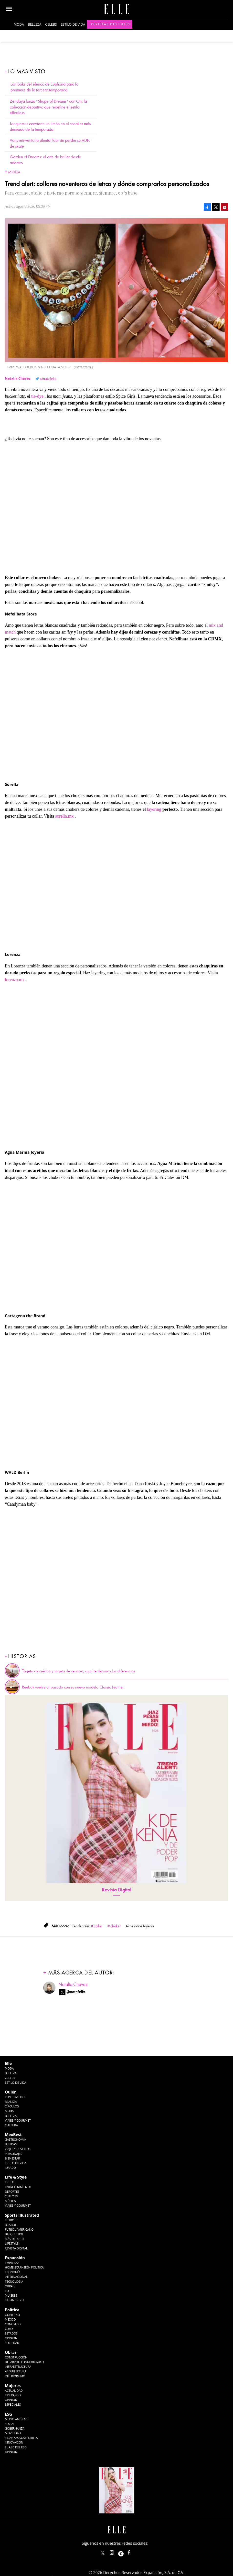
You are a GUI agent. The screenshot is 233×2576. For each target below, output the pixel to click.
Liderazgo (13, 2395)
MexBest (13, 2134)
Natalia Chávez (73, 1984)
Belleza (34, 24)
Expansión (15, 2257)
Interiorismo (15, 2376)
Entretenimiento (18, 2187)
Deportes (12, 2192)
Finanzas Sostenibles (21, 2438)
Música (10, 2201)
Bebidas (11, 2144)
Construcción (16, 2357)
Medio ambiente (17, 2419)
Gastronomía (15, 2140)
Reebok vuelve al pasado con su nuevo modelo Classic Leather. (73, 1687)
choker (115, 1926)
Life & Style (16, 2177)
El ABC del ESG (16, 2447)
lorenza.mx (14, 979)
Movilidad (13, 2433)
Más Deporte (15, 2239)
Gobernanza (14, 2428)
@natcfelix (48, 378)
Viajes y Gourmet (18, 2120)
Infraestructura (18, 2367)
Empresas (12, 2263)
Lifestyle (11, 2243)
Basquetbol (14, 2234)
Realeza (11, 2102)
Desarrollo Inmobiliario (24, 2362)
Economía (13, 2272)
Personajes (13, 2154)
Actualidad (14, 2391)
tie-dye (37, 396)
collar (98, 1926)
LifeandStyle (15, 2300)
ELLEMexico (102, 2552)
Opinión (11, 2338)
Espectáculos (15, 2097)
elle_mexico (116, 2551)
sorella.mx (64, 816)
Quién (11, 2092)
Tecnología (14, 2282)
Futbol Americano (19, 2229)
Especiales (13, 2404)
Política (12, 2310)
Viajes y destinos (17, 2149)
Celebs (51, 24)
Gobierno (12, 2315)
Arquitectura (15, 2371)
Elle (8, 2063)
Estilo (9, 2182)
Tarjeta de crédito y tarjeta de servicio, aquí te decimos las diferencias (78, 1671)
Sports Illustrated (22, 2215)
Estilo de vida (73, 24)
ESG (7, 2291)
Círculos (12, 2106)
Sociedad (12, 2343)
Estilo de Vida (15, 2163)
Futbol (10, 2220)
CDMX (9, 2329)
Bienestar (12, 2158)
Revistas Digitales (110, 24)
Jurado (10, 2168)
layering (154, 809)
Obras (9, 2286)
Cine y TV (11, 2196)
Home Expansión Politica (24, 2267)
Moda (19, 24)
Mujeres (11, 2295)
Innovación (14, 2442)
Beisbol (11, 2225)
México (10, 2319)
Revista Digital (116, 1890)
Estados (11, 2333)
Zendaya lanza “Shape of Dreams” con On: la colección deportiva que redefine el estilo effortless (48, 107)
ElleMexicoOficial (133, 2551)
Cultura (11, 2125)
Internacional (16, 2277)
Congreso (13, 2324)
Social (10, 2424)
